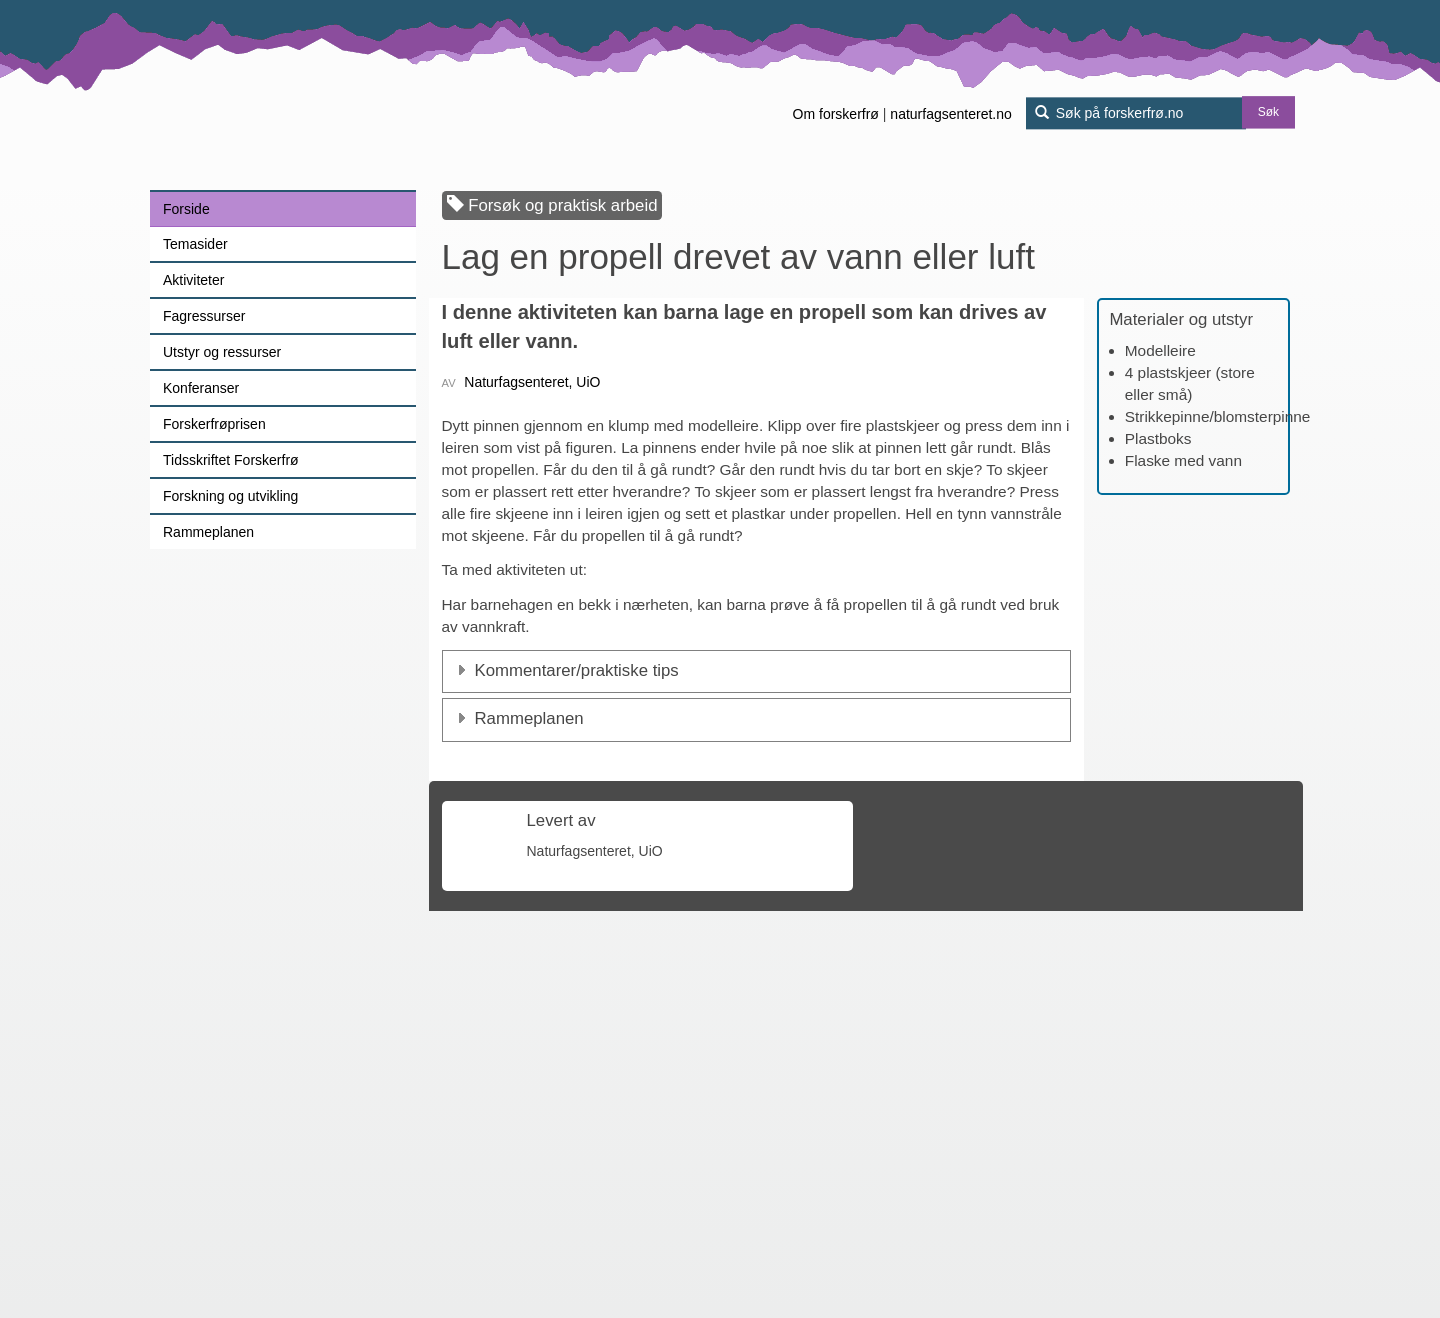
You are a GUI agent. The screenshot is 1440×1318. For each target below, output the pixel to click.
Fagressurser (204, 316)
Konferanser (201, 388)
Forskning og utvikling (230, 496)
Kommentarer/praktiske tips (577, 962)
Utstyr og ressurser (222, 352)
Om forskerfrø (836, 114)
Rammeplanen (208, 532)
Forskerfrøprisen (214, 424)
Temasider (195, 244)
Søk (1268, 113)
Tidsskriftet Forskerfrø (231, 460)
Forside (186, 209)
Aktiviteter (193, 280)
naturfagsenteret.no (950, 114)
